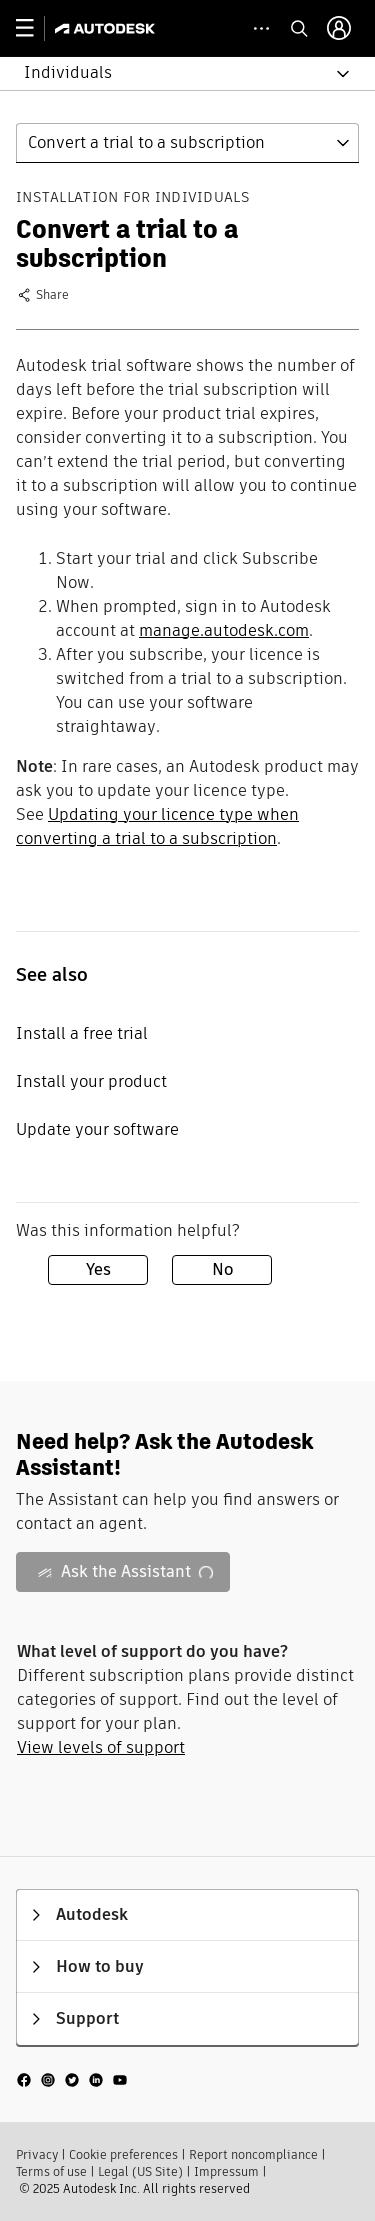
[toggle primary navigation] (35, 28)
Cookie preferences (123, 2154)
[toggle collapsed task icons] (261, 28)
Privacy (37, 2154)
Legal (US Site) (140, 2171)
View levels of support (101, 1747)
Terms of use (51, 2171)
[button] (175, 73)
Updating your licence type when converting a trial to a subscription (157, 826)
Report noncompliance (253, 2154)
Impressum (226, 2171)
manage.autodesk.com (224, 630)
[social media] (72, 2079)
